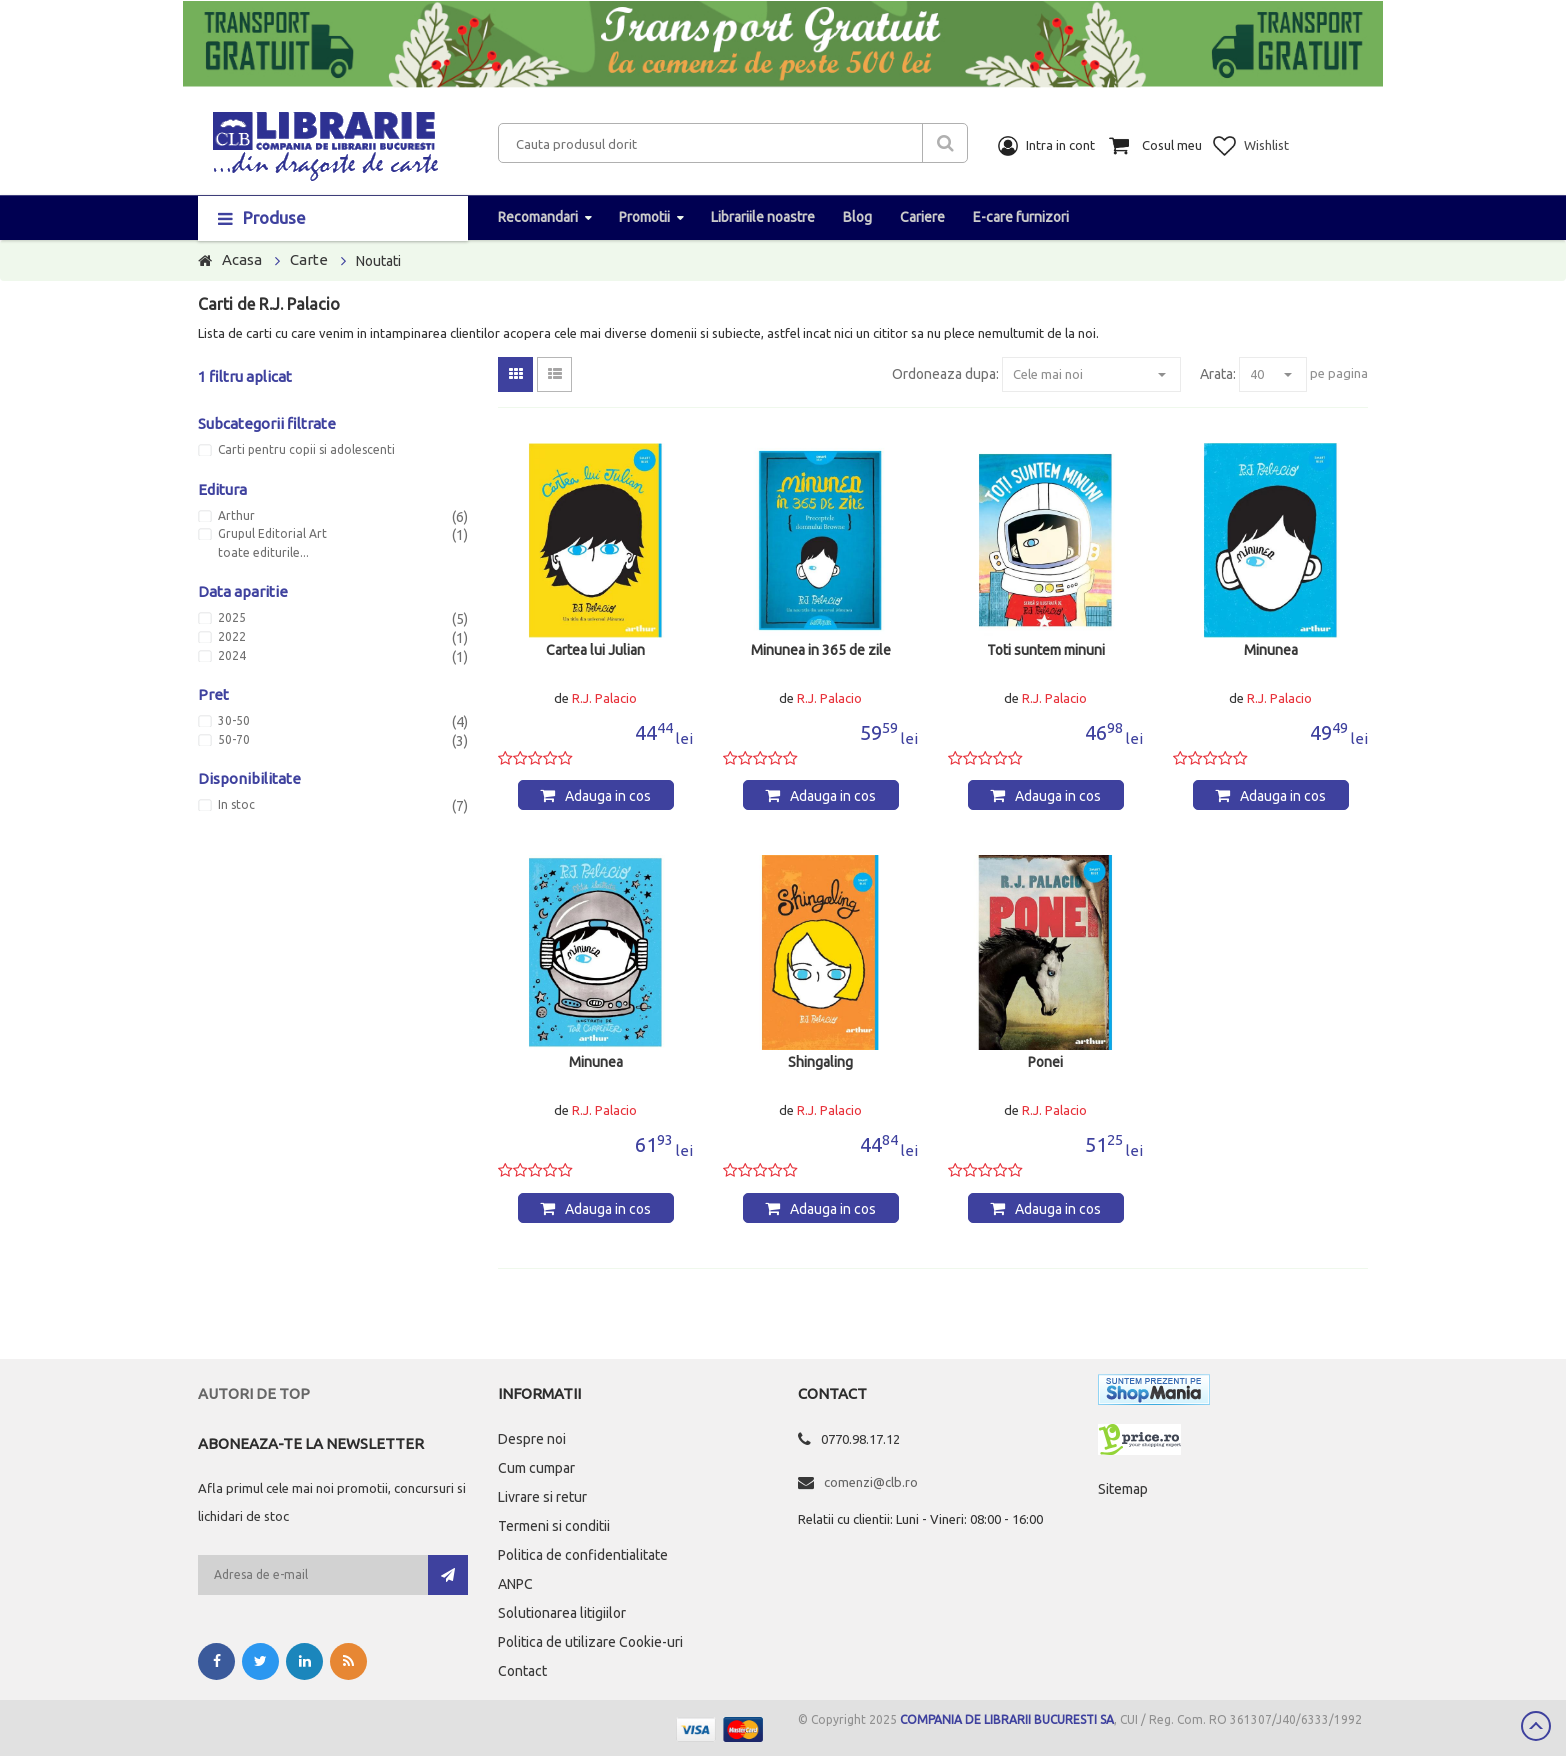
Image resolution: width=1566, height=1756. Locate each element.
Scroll (1536, 1726)
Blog (857, 217)
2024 (232, 656)
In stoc (236, 805)
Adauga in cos (608, 796)
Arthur (236, 516)
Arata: (1218, 374)
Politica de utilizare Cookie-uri (590, 1642)
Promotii (644, 217)
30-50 (234, 721)
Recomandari (538, 217)
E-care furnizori (1021, 217)
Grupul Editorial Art (272, 534)
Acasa (242, 259)
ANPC (515, 1584)
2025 (232, 618)
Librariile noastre (763, 217)
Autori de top (254, 1393)
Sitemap (1123, 1489)
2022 (232, 637)
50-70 (234, 740)
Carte (309, 259)
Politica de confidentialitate (583, 1555)
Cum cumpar (536, 1468)
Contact (522, 1671)
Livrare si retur (542, 1497)
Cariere (922, 217)
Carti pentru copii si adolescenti (306, 450)
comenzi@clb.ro (871, 1482)
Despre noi (532, 1439)
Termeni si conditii (554, 1526)
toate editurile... (263, 553)
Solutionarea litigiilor (562, 1613)
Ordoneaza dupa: (945, 374)
